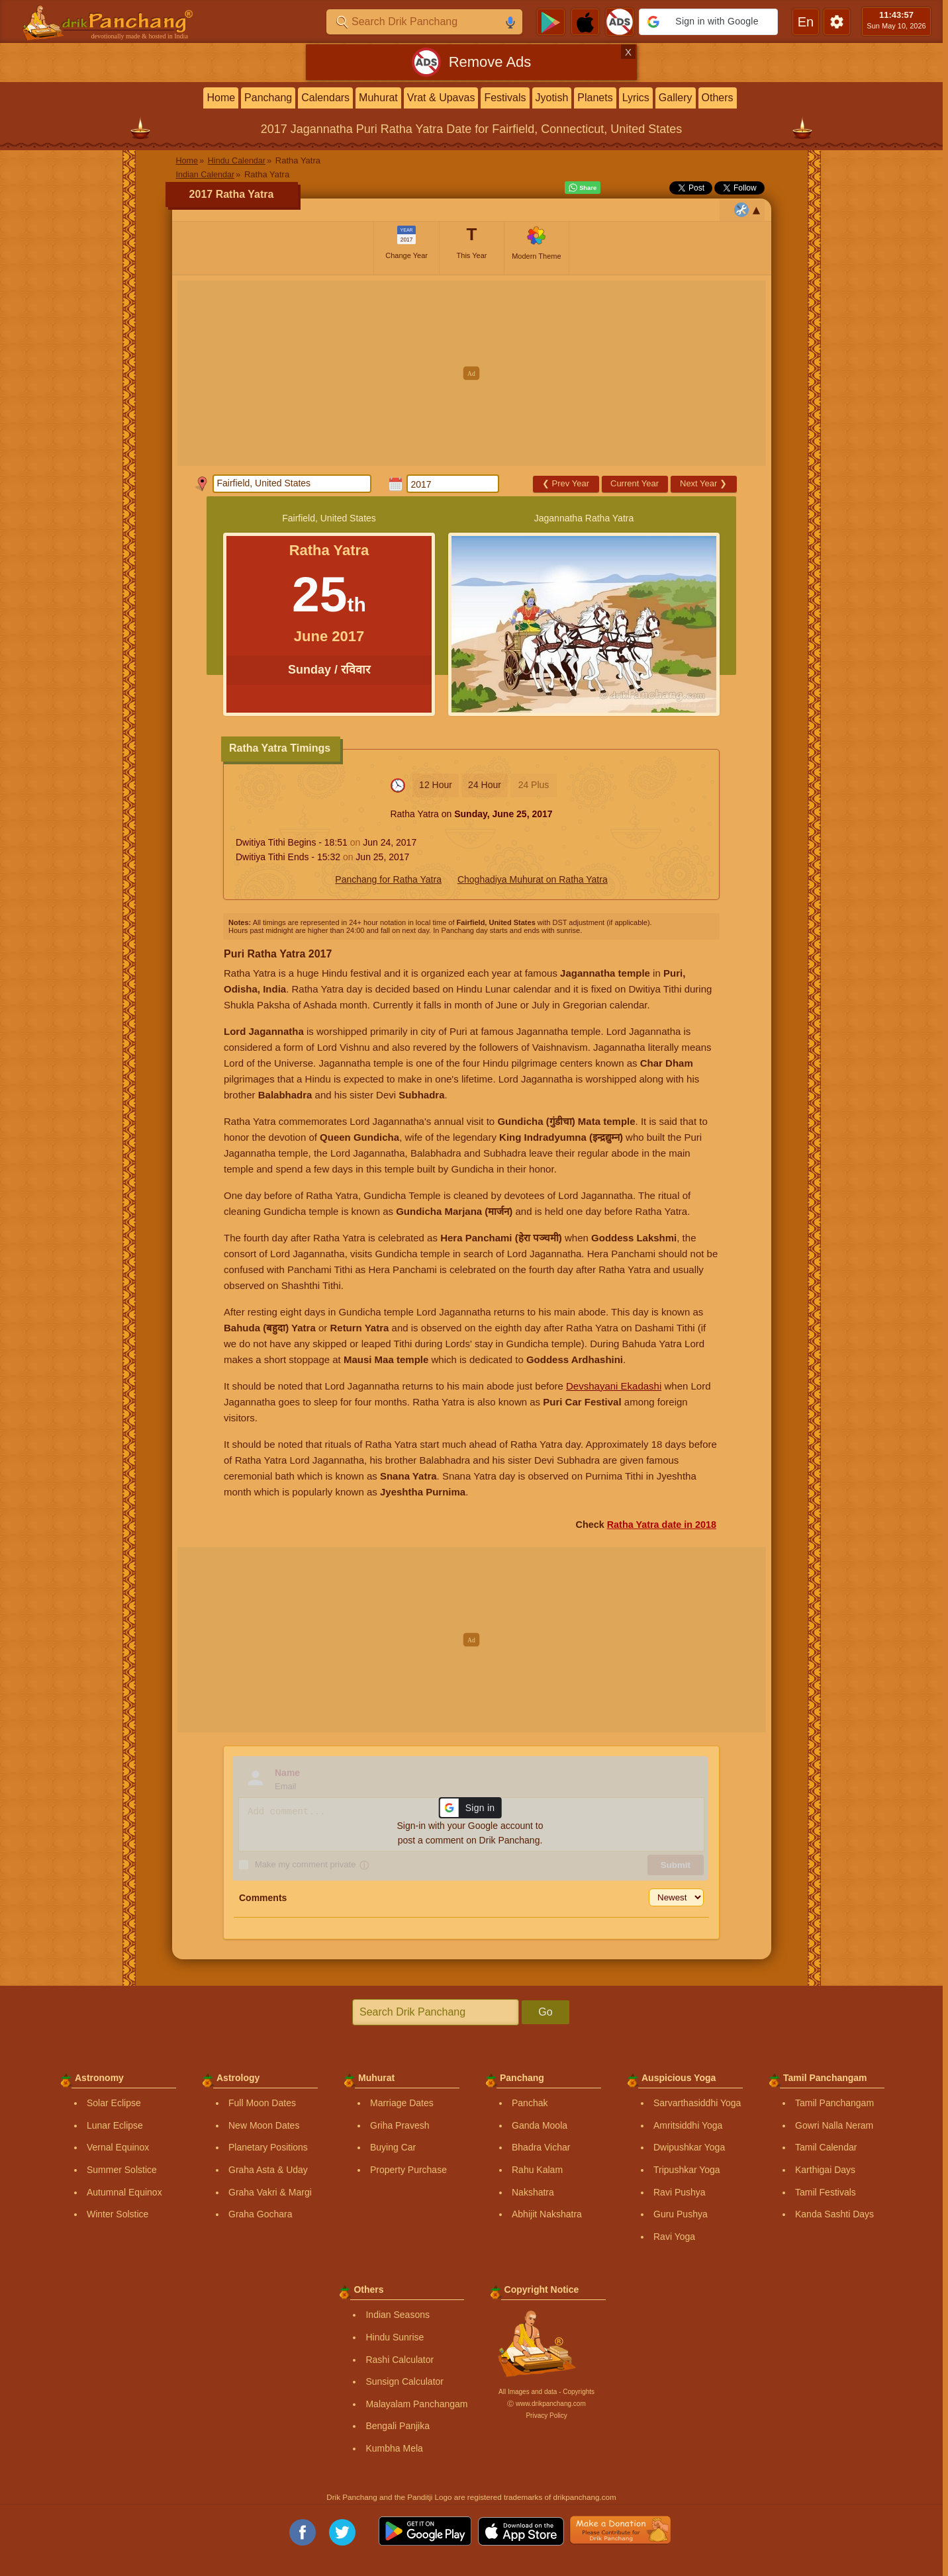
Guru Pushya (680, 2214)
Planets (594, 97)
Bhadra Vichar (541, 2147)
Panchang (268, 97)
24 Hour (484, 784)
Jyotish (552, 97)
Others (718, 97)
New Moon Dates (263, 2125)
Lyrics (635, 97)
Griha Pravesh (399, 2125)
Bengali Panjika (397, 2426)
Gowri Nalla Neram (834, 2125)
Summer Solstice (122, 2169)
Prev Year (565, 483)
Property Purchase (408, 2169)
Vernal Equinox (118, 2147)
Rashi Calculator (399, 2359)
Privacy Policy (546, 2415)
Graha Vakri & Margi (270, 2192)
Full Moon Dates (262, 2103)
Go (545, 2012)
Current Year (634, 483)
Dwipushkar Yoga (689, 2147)
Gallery (675, 97)
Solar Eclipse (114, 2103)
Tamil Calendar (826, 2147)
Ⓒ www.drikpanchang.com (546, 2403)
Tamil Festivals (825, 2192)
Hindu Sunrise (394, 2337)
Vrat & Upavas (441, 97)
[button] (708, 22)
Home (221, 97)
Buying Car (393, 2147)
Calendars (325, 97)
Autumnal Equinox (124, 2192)
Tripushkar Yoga (686, 2169)
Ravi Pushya (679, 2192)
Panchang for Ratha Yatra (388, 879)
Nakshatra (533, 2192)
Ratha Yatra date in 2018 (661, 1524)
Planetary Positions (268, 2147)
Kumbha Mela (393, 2448)
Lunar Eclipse (115, 2125)
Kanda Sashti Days (834, 2214)
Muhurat (378, 97)
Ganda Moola (539, 2125)
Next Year (703, 483)
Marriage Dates (402, 2103)
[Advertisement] (471, 373)
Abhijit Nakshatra (547, 2214)
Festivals (505, 97)
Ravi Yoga (674, 2236)
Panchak (529, 2103)
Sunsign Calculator (404, 2381)
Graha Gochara (260, 2214)
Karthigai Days (825, 2169)
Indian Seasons (397, 2314)
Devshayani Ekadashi (613, 1386)
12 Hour (435, 784)
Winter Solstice (117, 2214)
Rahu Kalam (537, 2169)
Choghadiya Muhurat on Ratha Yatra (532, 879)
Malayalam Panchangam (416, 2404)
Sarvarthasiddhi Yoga (697, 2103)
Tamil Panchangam (834, 2103)
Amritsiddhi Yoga (687, 2125)
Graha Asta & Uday (268, 2169)
